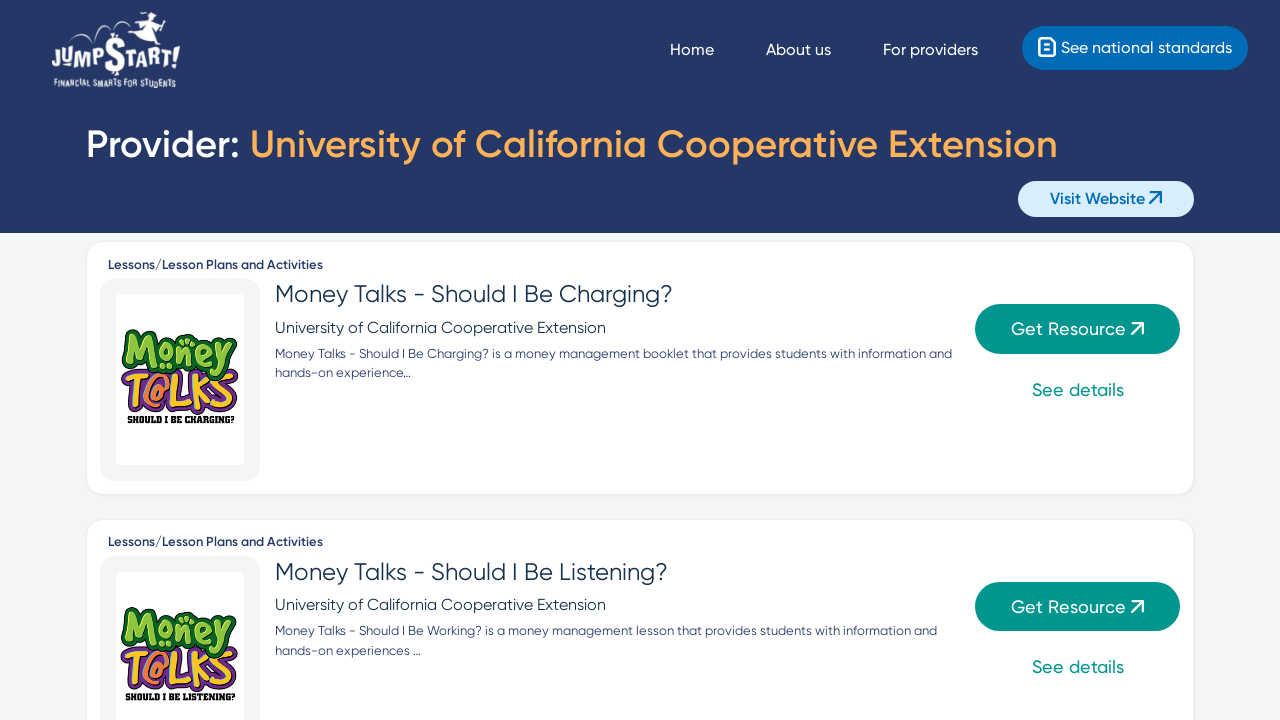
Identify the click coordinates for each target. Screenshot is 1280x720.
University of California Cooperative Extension (440, 327)
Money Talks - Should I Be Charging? (474, 294)
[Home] (116, 50)
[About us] (816, 50)
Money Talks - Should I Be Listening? (471, 572)
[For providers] (948, 50)
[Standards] (1135, 48)
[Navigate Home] (710, 50)
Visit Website (1106, 198)
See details (1078, 389)
